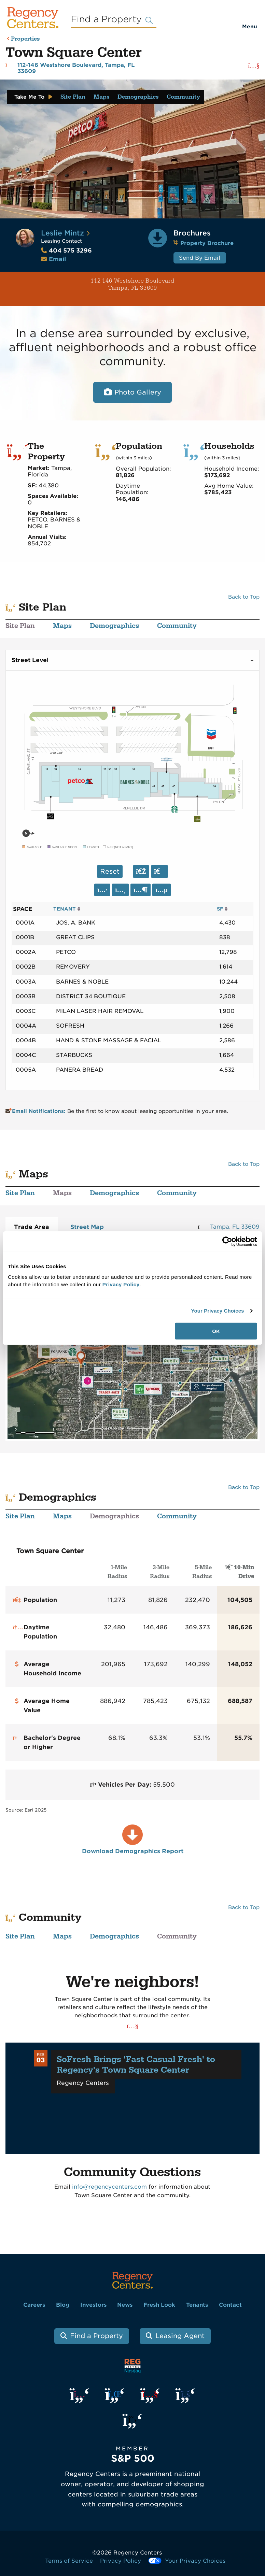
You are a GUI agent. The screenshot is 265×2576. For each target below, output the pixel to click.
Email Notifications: (36, 1111)
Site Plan (72, 97)
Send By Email (199, 258)
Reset (110, 871)
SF (222, 909)
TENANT (66, 909)
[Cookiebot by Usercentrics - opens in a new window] (227, 1241)
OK (216, 1331)
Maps (101, 97)
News (124, 2305)
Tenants (197, 2305)
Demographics (137, 97)
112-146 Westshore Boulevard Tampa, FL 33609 (90, 284)
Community (183, 97)
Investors (93, 2305)
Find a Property (96, 2336)
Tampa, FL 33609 (235, 1226)
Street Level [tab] (30, 660)
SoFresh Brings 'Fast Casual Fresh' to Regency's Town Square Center (136, 2064)
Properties (25, 39)
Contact (230, 2305)
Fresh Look (159, 2305)
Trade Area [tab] (31, 1226)
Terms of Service (69, 2561)
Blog (62, 2305)
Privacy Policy (120, 2561)
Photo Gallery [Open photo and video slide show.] (137, 392)
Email (57, 259)
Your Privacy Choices (217, 1311)
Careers (34, 2305)
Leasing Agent (180, 2336)
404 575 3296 (66, 250)
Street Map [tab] (87, 1226)
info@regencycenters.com (109, 2187)
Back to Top (244, 597)
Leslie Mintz (62, 233)
